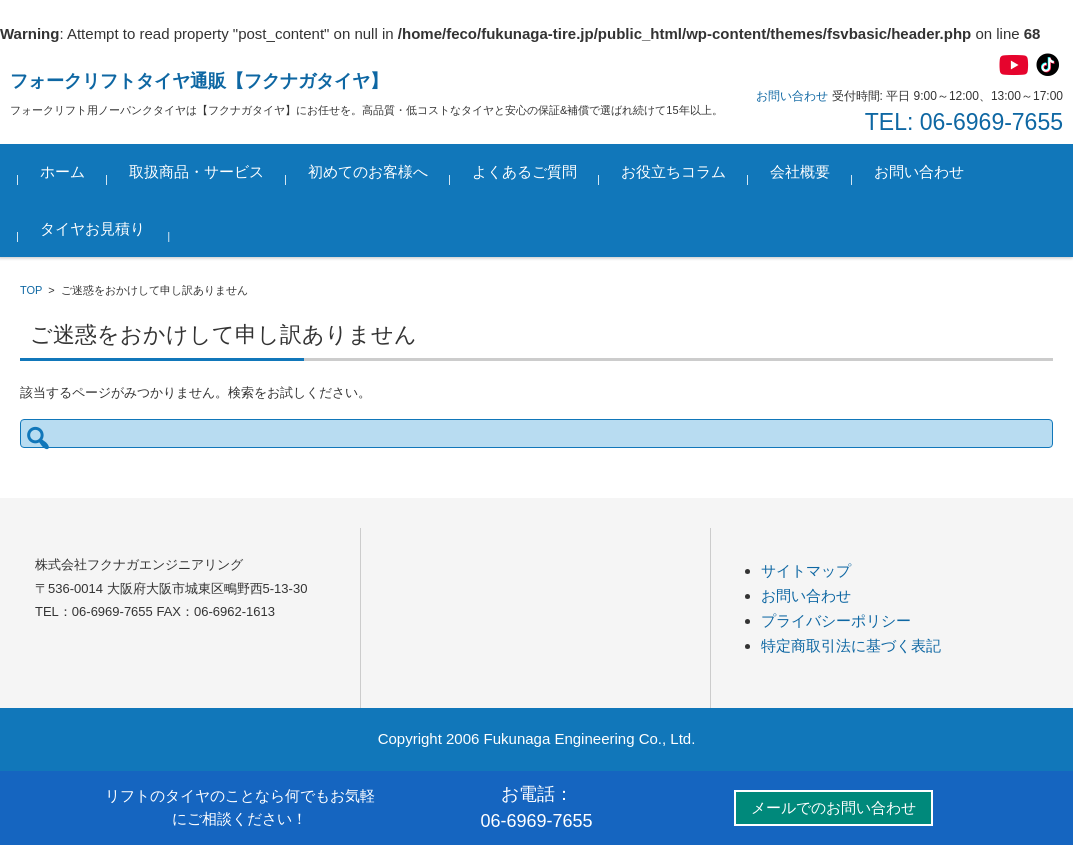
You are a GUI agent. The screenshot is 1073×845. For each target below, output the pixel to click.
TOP (31, 290)
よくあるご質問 (526, 171)
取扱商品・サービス (198, 171)
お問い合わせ (921, 171)
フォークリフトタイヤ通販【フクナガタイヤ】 (199, 81)
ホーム (64, 171)
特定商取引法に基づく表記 (851, 645)
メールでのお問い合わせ (833, 807)
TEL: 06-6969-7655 (964, 122)
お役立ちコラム (675, 171)
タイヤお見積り (94, 228)
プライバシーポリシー (836, 620)
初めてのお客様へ (370, 171)
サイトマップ (806, 570)
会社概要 (802, 171)
